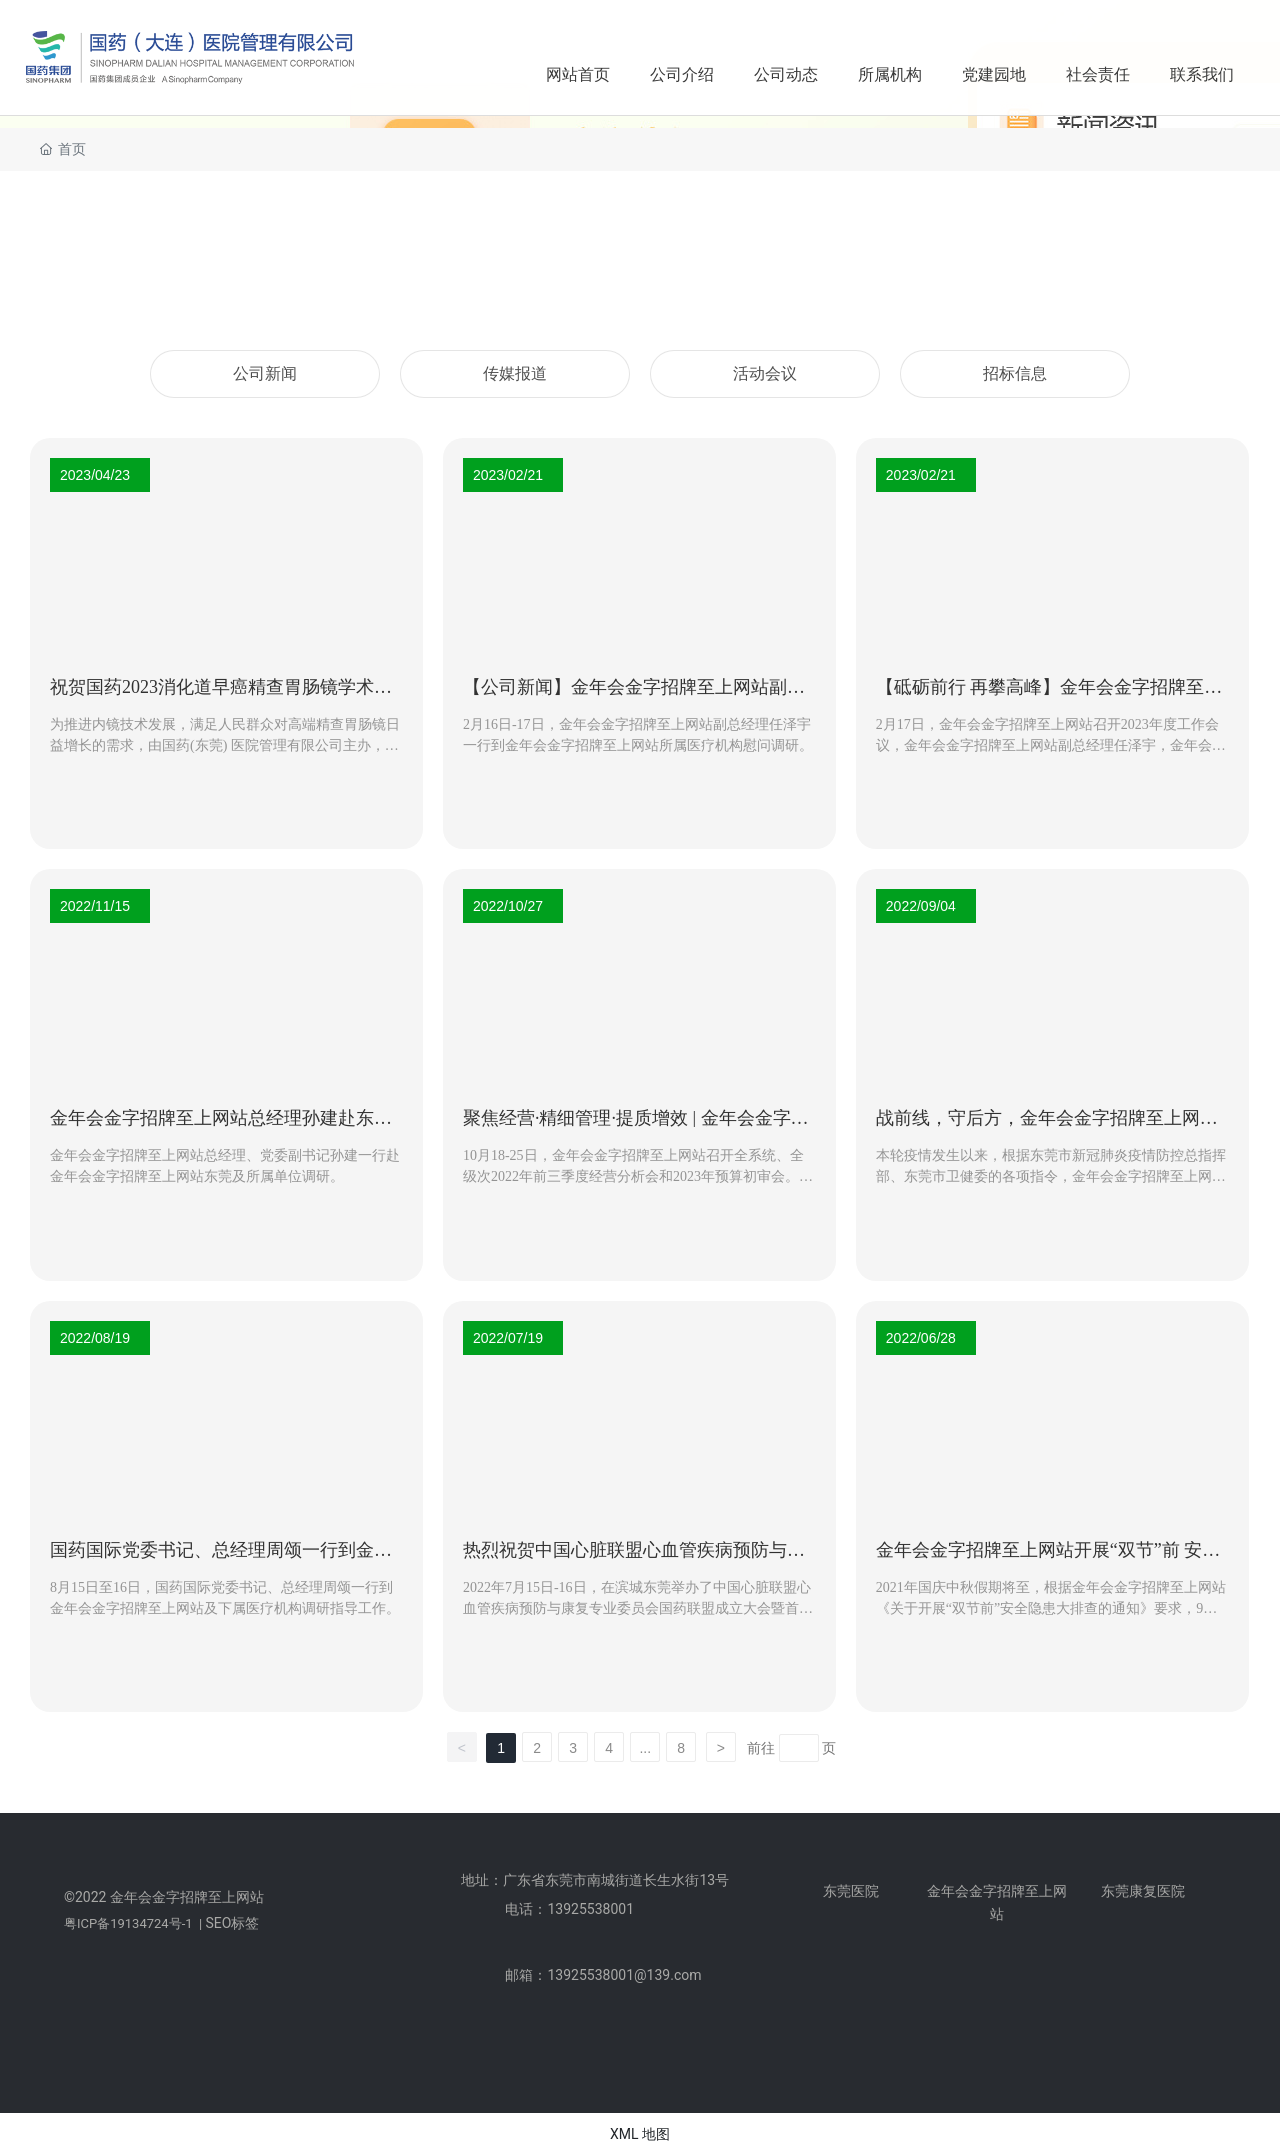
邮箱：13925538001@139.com (603, 1975)
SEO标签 (232, 1923)
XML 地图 (640, 2134)
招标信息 (1015, 373)
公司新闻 (265, 373)
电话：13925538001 (569, 1909)
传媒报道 (515, 373)
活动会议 (765, 373)
